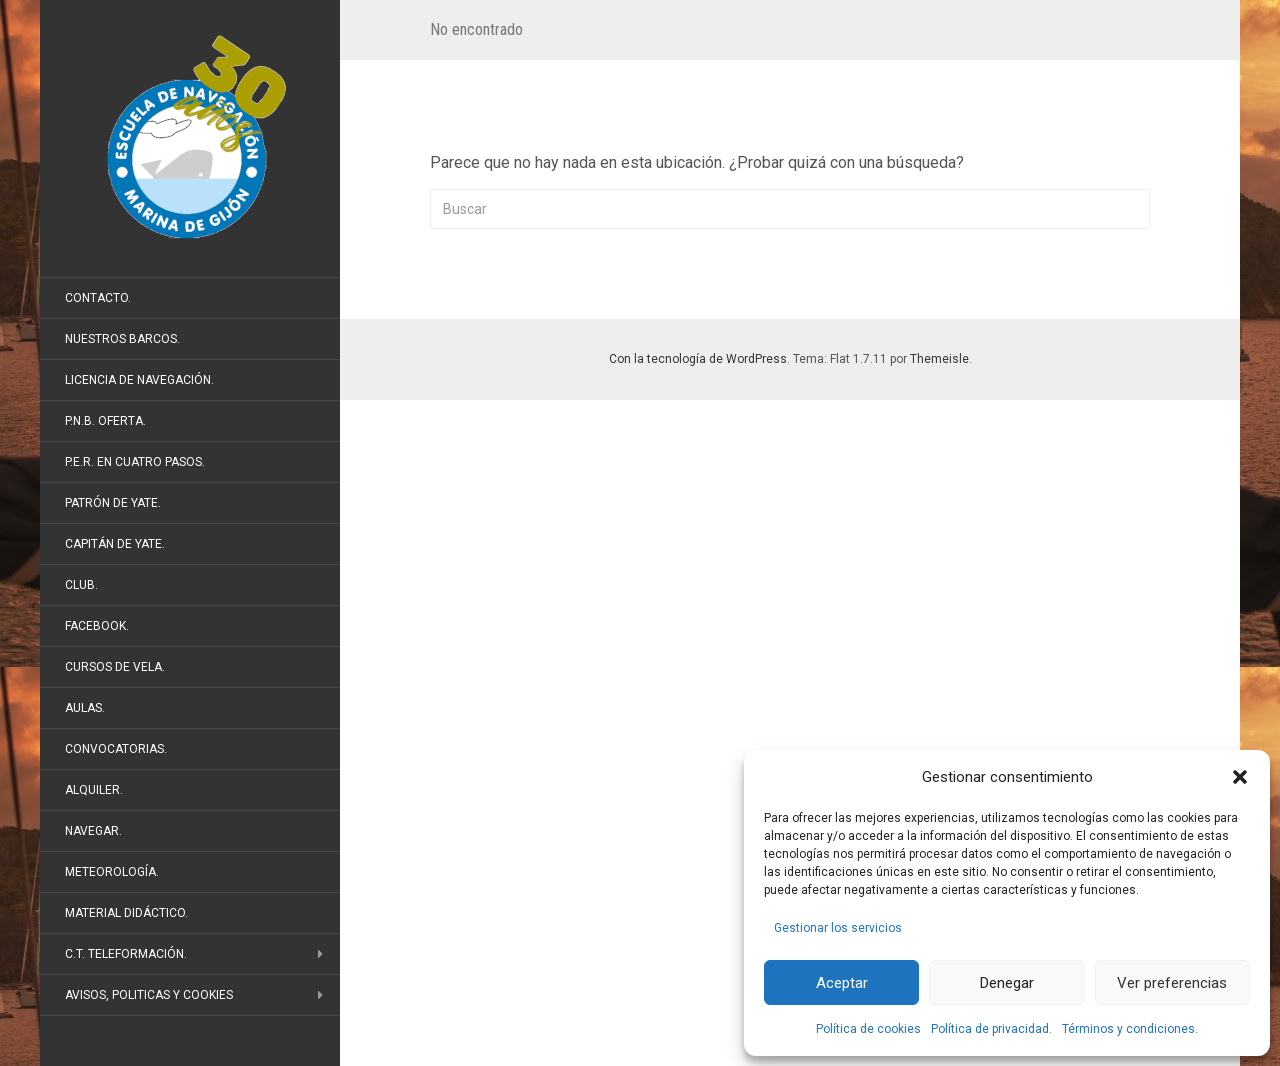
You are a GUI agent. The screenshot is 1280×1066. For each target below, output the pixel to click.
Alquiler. (94, 790)
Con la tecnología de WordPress (698, 359)
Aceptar (842, 983)
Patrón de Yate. (113, 503)
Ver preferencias (1172, 983)
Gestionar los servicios (838, 928)
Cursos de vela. (115, 667)
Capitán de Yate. (115, 544)
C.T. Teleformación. (126, 954)
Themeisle (939, 359)
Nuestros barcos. (122, 339)
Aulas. (85, 708)
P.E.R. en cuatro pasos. (135, 462)
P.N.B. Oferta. (105, 421)
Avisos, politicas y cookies (149, 995)
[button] (1240, 777)
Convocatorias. (116, 749)
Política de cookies (868, 1029)
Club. (81, 585)
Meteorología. (112, 872)
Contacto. (98, 298)
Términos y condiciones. (1130, 1029)
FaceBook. (97, 626)
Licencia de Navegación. (139, 380)
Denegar (1007, 983)
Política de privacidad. (991, 1029)
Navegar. (93, 831)
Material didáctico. (126, 913)
